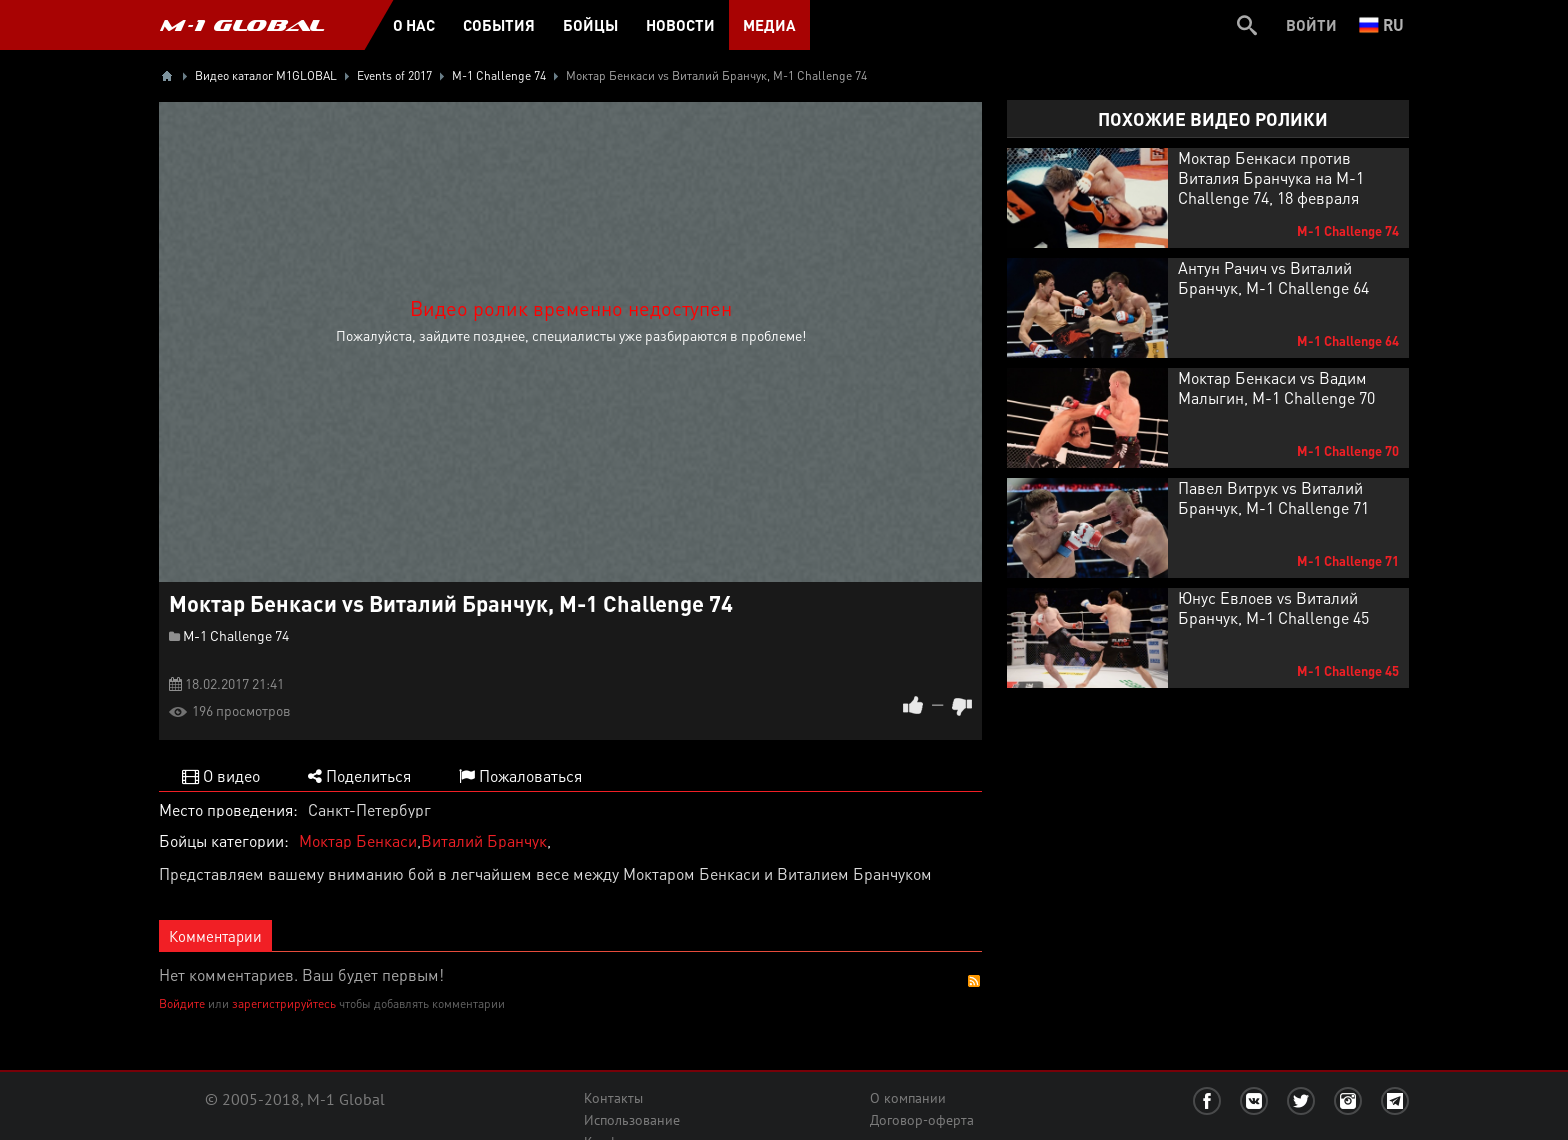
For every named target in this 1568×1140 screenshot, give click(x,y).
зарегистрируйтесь (284, 1003)
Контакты (613, 1098)
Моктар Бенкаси (358, 840)
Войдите (182, 1003)
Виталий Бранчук (484, 840)
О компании (908, 1098)
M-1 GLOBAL (242, 25)
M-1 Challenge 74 (236, 635)
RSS (974, 981)
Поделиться (359, 775)
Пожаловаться (520, 775)
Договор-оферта (922, 1120)
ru (1381, 24)
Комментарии (215, 936)
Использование (632, 1120)
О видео (221, 775)
